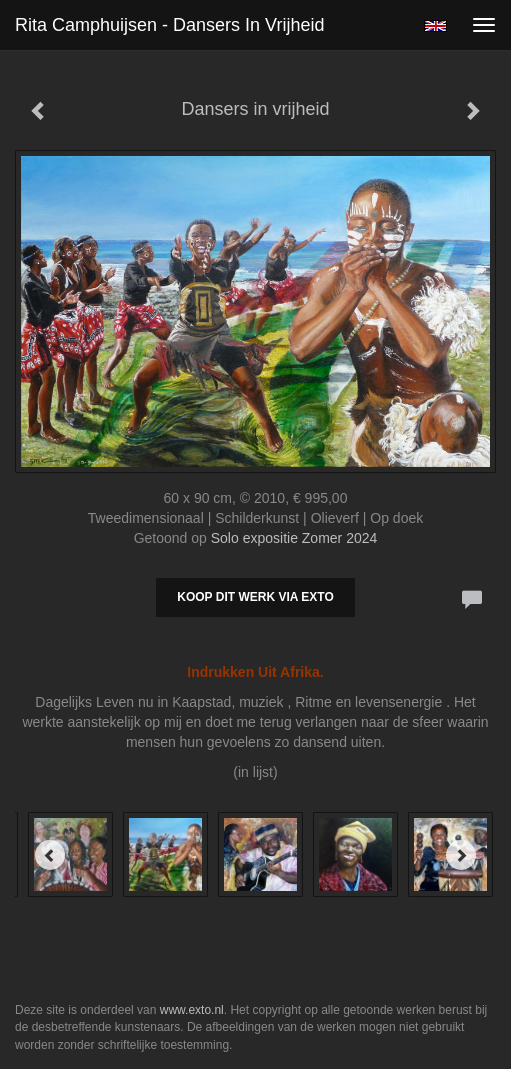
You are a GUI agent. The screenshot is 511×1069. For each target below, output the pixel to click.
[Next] (461, 855)
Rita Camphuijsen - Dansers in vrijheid (169, 25)
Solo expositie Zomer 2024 (294, 538)
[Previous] (50, 855)
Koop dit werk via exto (255, 597)
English (435, 26)
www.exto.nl (192, 1010)
